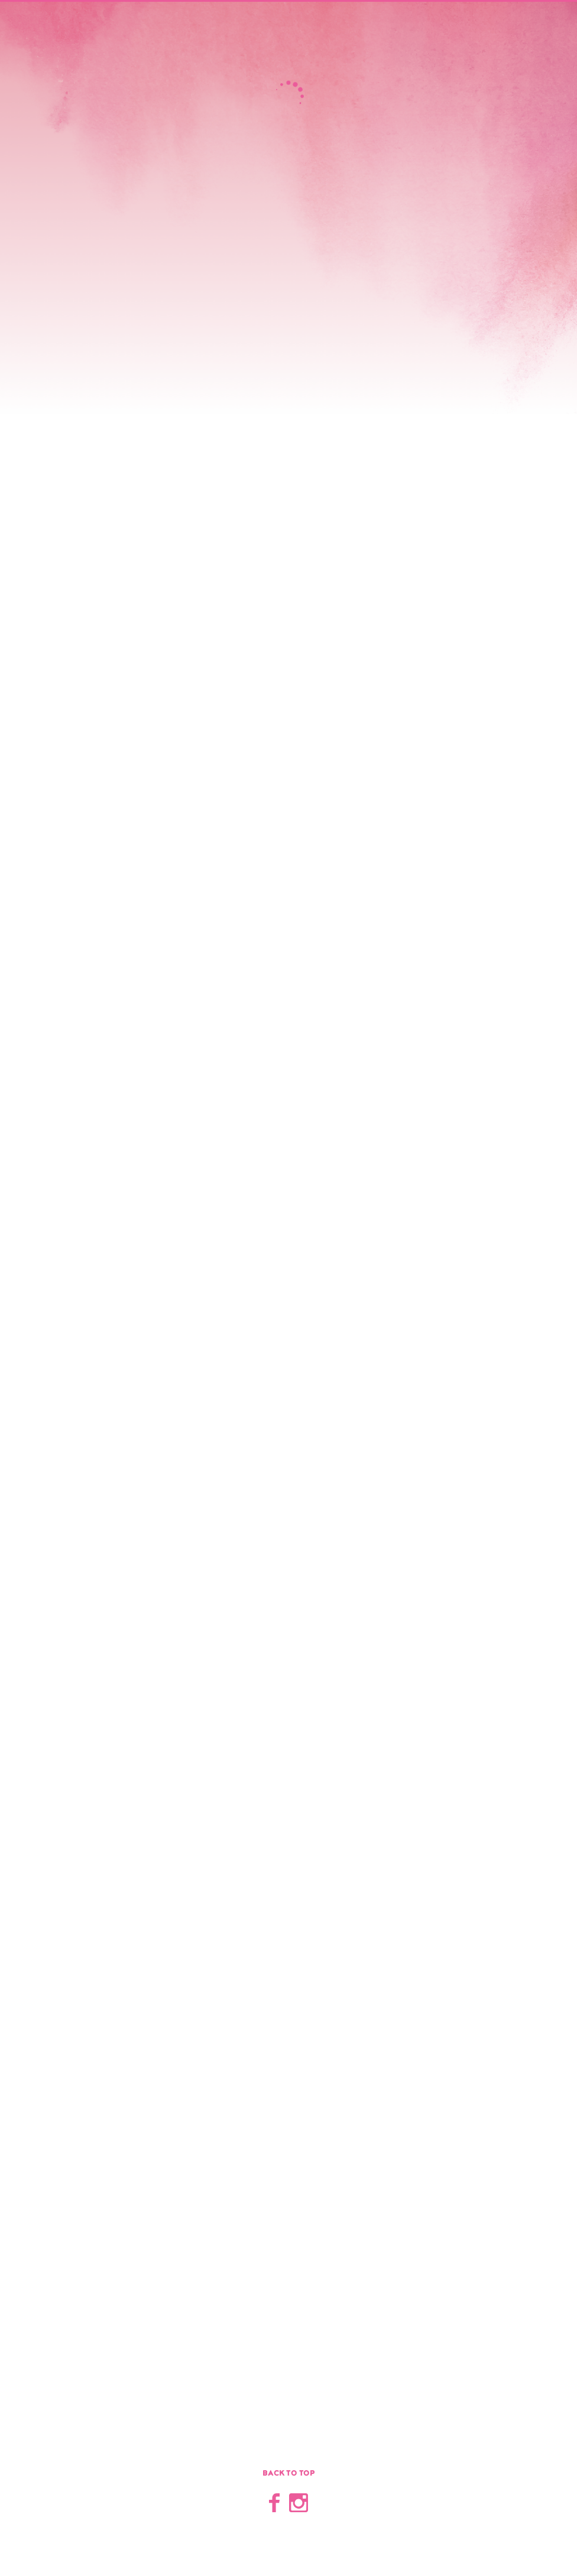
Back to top (288, 2473)
